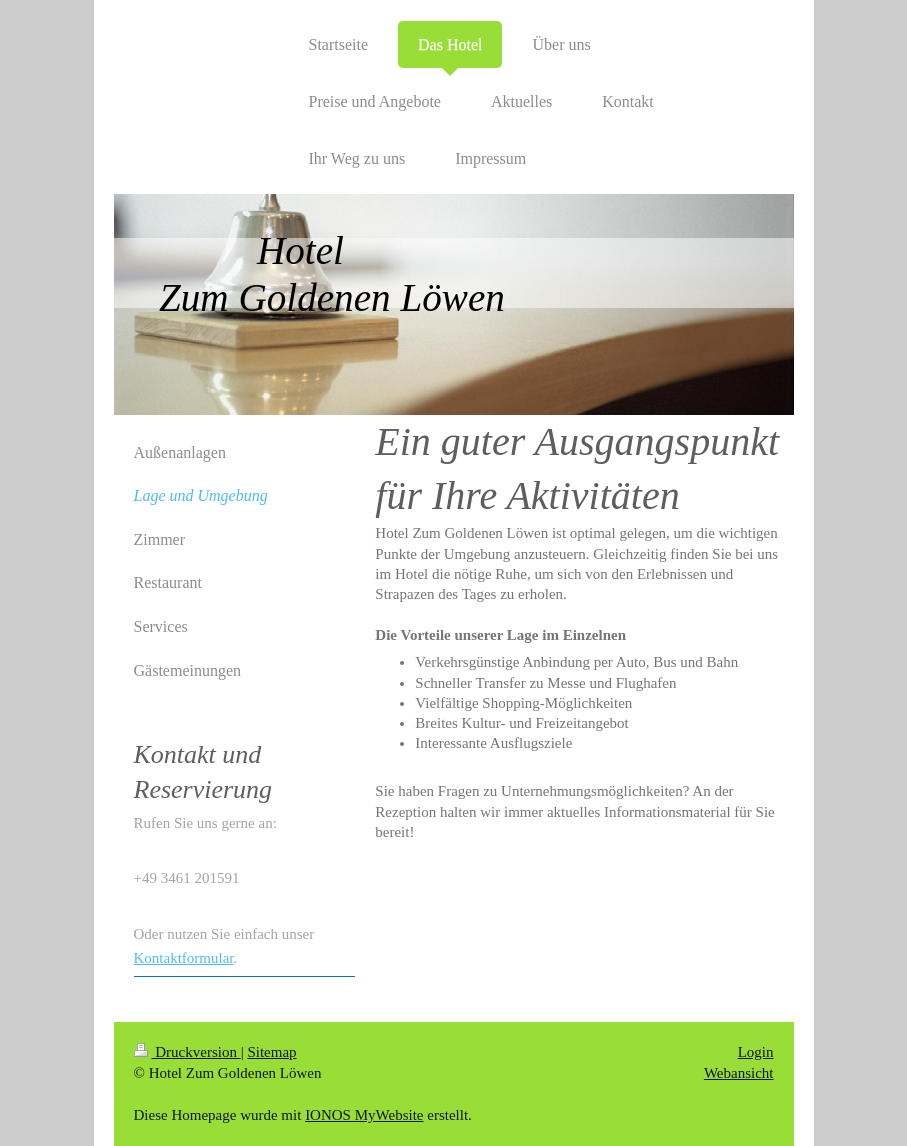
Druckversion (187, 1052)
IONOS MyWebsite (364, 1115)
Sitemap (271, 1052)
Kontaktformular (184, 958)
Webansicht (739, 1073)
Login (756, 1052)
